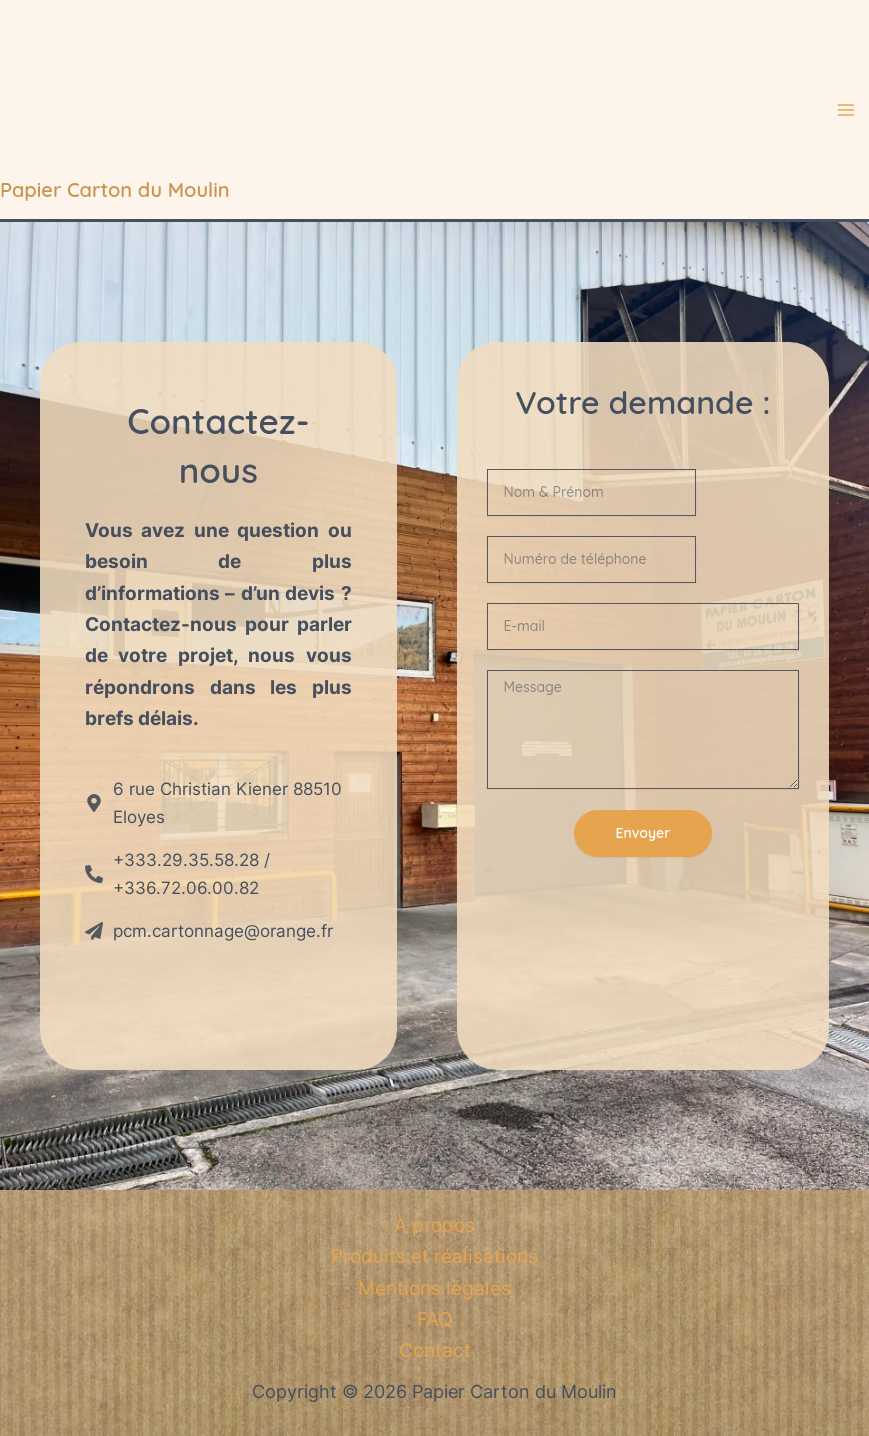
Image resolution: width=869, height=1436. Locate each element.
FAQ (434, 1319)
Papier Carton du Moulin (115, 189)
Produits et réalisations (434, 1256)
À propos (434, 1225)
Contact (435, 1350)
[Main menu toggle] (847, 110)
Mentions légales (434, 1288)
